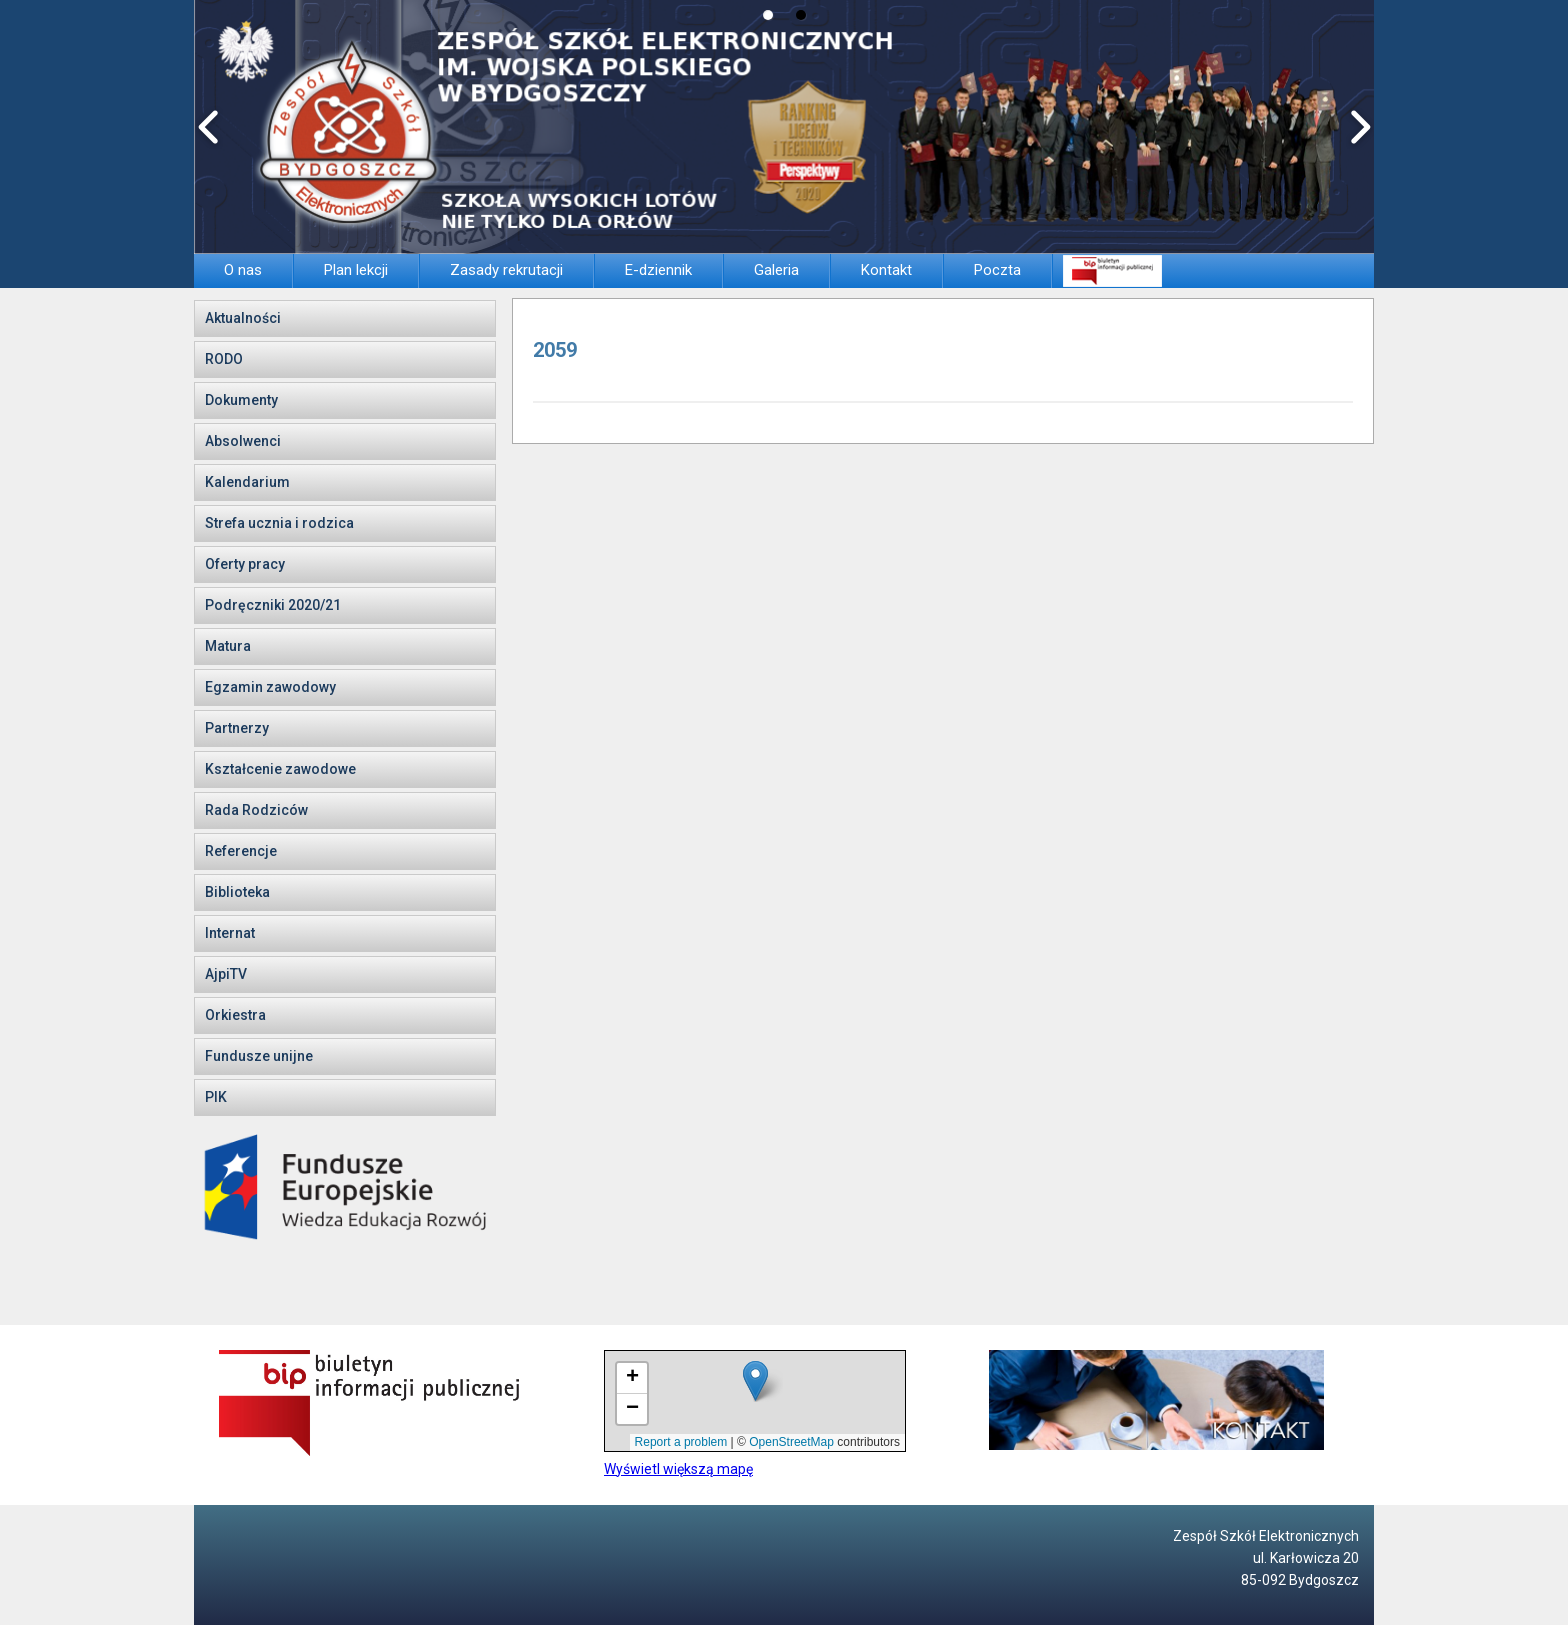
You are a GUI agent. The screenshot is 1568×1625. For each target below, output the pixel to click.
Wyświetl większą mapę (678, 1469)
